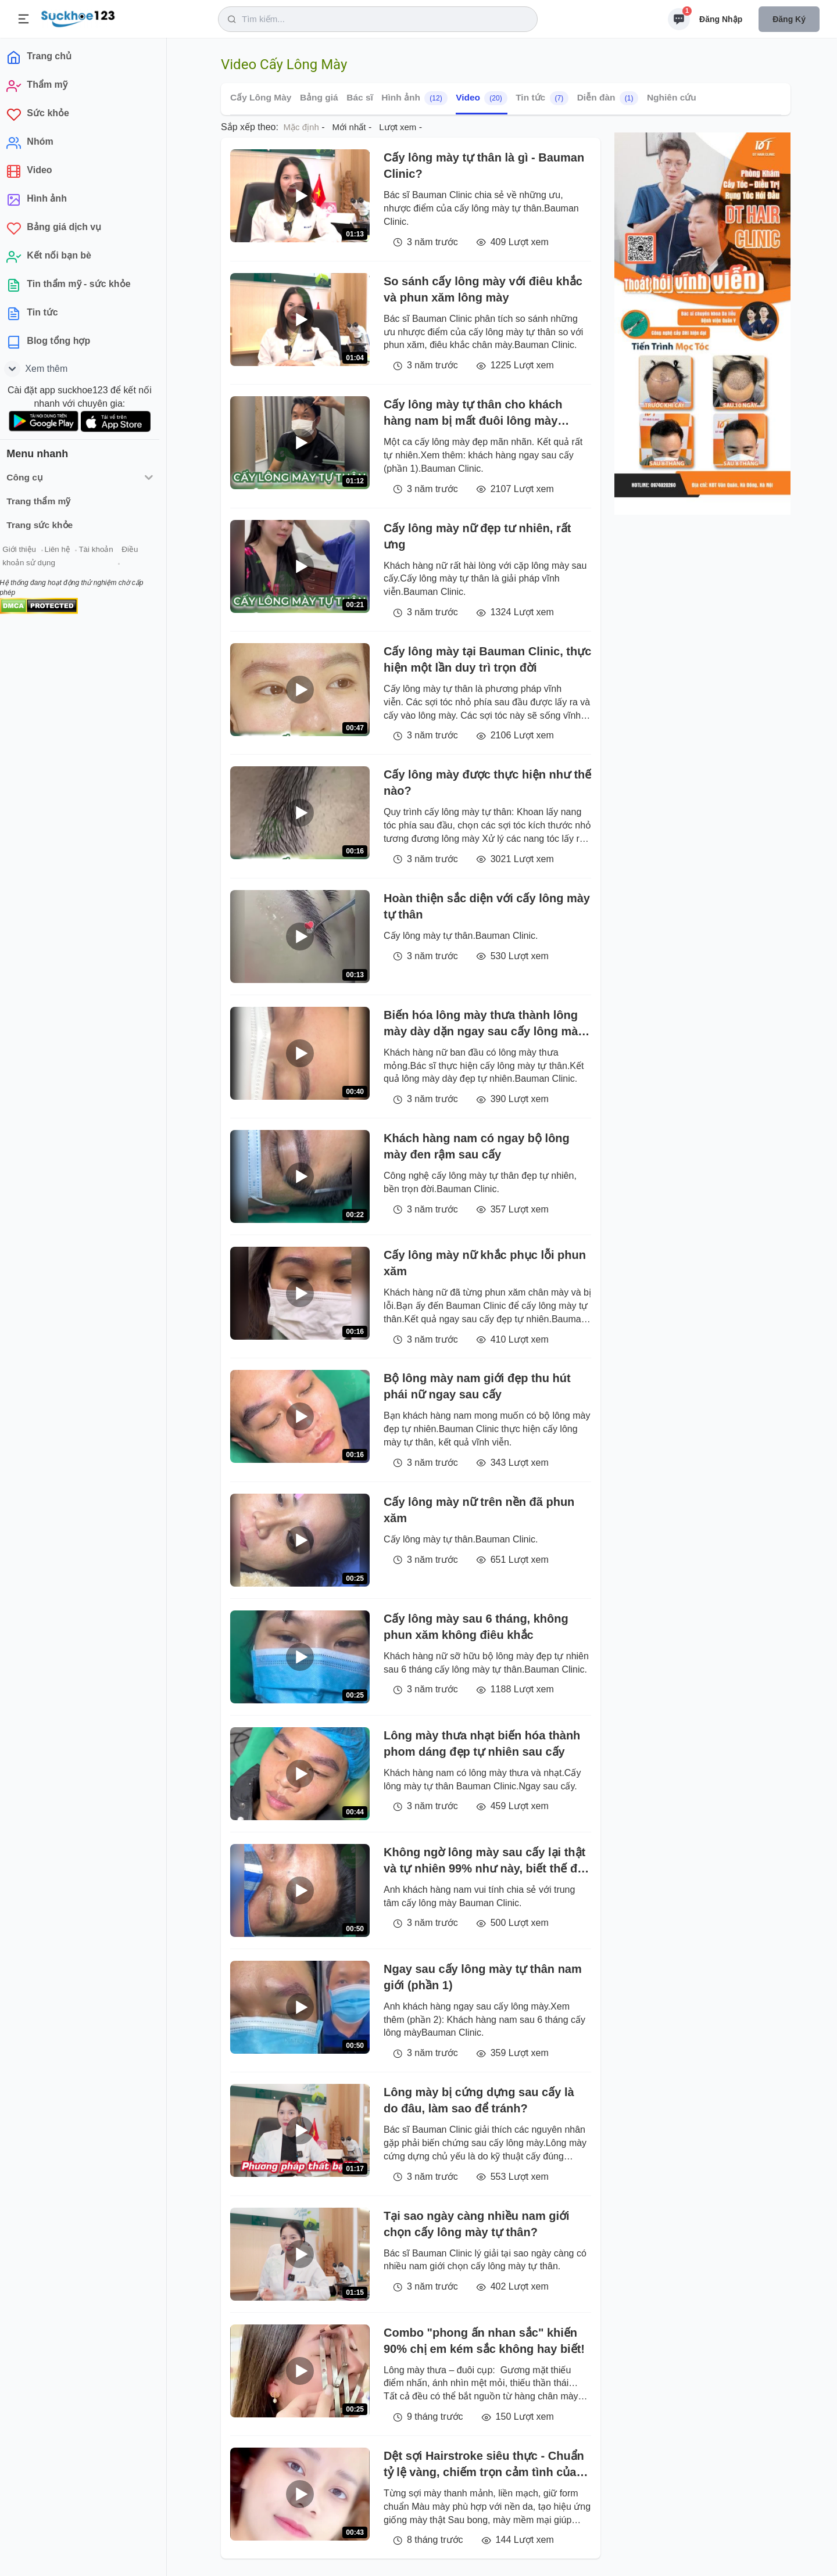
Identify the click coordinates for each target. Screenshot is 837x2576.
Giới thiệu (27, 551)
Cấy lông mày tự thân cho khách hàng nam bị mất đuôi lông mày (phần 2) (473, 413)
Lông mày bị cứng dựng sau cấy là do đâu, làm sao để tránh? (479, 2100)
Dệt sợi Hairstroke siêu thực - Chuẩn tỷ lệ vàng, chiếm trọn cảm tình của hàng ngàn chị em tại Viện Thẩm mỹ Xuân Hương (484, 2464)
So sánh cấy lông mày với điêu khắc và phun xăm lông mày (483, 289)
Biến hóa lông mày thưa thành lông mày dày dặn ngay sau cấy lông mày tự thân (484, 1024)
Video (481, 98)
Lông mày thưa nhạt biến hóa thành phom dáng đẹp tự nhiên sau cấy (482, 1743)
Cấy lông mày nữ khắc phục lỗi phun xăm (485, 1263)
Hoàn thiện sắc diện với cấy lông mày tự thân (487, 906)
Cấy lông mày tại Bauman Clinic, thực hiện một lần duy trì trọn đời (487, 659)
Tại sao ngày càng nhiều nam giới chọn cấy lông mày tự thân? (477, 2223)
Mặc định (301, 127)
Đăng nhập (720, 19)
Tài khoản (103, 551)
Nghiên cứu (671, 97)
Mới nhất (349, 127)
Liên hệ (64, 551)
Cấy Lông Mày (260, 97)
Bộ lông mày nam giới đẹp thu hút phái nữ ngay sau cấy (477, 1386)
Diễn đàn (608, 98)
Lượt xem (397, 127)
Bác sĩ (359, 97)
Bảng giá (319, 97)
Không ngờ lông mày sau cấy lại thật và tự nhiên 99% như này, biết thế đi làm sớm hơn (484, 1861)
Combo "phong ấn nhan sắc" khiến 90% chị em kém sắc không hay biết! (484, 2340)
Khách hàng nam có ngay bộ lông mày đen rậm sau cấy (477, 1146)
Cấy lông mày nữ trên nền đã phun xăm (479, 1509)
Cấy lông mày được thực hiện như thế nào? (487, 782)
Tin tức (542, 98)
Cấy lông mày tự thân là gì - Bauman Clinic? (484, 165)
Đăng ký (789, 19)
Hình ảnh (414, 98)
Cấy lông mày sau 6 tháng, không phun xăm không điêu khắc (476, 1626)
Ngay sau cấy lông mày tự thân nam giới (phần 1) (483, 1977)
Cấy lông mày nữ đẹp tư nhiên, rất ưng (477, 536)
